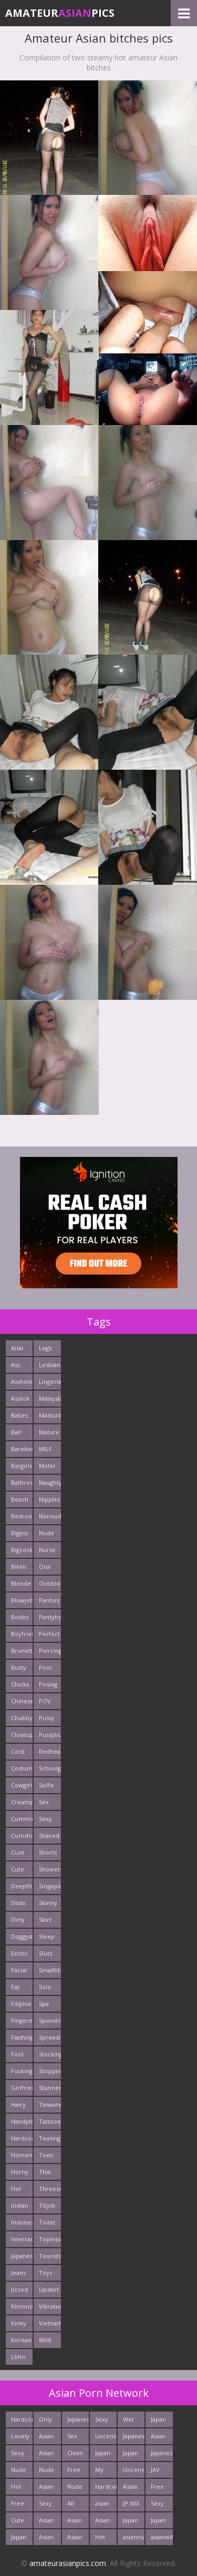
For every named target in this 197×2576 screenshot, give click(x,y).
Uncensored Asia (133, 2472)
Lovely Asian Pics (20, 2438)
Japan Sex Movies (161, 2522)
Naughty (49, 1482)
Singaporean (49, 1886)
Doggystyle (22, 1936)
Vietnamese (49, 2323)
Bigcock (22, 1550)
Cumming (22, 1819)
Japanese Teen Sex (133, 2438)
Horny (19, 2172)
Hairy (18, 2104)
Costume (22, 1768)
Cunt (17, 1852)
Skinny (48, 1903)
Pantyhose (49, 1617)
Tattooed (49, 2121)
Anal (17, 1348)
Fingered (22, 2020)
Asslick (20, 1398)
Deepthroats (22, 1886)
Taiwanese (49, 2104)
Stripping (49, 2071)
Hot (16, 2188)
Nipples (49, 1499)
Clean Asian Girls (75, 2455)
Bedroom (22, 1516)
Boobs (19, 1617)
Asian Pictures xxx (49, 2539)
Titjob (47, 2205)
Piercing (49, 1650)
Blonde (21, 1583)
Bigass (19, 1533)
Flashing (22, 2037)
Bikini (18, 1566)
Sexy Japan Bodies (20, 2455)
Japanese (22, 2256)
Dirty (18, 1919)
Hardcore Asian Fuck (106, 2488)
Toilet (47, 2222)
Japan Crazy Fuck (103, 2455)
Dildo (18, 1903)
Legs (45, 1348)
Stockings (49, 2054)
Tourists (49, 2256)
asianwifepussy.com (161, 2537)
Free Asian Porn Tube (74, 2472)
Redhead (49, 1751)
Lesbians (49, 1365)
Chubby (22, 1718)
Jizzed (19, 2289)
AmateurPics (60, 13)
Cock (18, 1751)
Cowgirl (21, 1785)
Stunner (49, 2088)
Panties (49, 1600)
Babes (19, 1415)
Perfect (49, 1634)
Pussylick (49, 1735)
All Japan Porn (74, 2505)
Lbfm (18, 2357)
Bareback (22, 1449)
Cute (17, 1869)
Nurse (47, 1550)
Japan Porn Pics (130, 2522)
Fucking (22, 2071)
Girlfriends (22, 2088)
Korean (21, 2340)
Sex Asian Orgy (74, 2438)
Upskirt (49, 2289)
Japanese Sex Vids (161, 2455)
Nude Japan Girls (18, 2472)
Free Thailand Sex (22, 2505)
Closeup (22, 1735)
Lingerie (49, 1381)
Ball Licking (20, 1434)
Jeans (18, 2273)
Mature (49, 1432)
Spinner (49, 2020)
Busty (18, 1667)
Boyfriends (22, 1634)
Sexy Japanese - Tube (106, 2421)
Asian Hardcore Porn (78, 2539)
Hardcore (22, 2138)
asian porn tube (102, 2505)
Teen (46, 2155)
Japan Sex (130, 2455)
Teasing (49, 2138)
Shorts (48, 1852)
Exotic (19, 1953)
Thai (45, 2172)
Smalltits (49, 1970)
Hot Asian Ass (102, 2539)
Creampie (22, 1802)
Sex (44, 1802)
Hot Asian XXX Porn (18, 2488)
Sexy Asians (159, 2505)
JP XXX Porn (131, 2505)
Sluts (45, 1953)
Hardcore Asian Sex (22, 2421)
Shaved (49, 1835)
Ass (15, 1365)
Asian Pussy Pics (75, 2522)
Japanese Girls (78, 2421)
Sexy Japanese (49, 2505)
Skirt (45, 1919)
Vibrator (49, 2306)
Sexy (45, 1819)
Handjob (22, 2121)
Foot (17, 2054)
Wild (45, 2340)
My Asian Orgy (102, 2472)
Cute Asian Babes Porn (19, 2522)
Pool (45, 1667)
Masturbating (49, 1415)
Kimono (22, 2306)
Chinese (22, 1701)
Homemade (22, 2155)
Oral (45, 1566)
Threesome (49, 2188)
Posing (48, 1684)
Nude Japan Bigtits (75, 2488)
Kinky (18, 2323)
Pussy (47, 1718)
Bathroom (22, 1482)
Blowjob (22, 1600)
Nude (46, 1533)
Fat (15, 1987)
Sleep (47, 1936)
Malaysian (49, 1398)
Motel (47, 1466)
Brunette (22, 1650)
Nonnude (49, 1516)
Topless (49, 2239)
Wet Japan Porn (130, 2421)
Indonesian (22, 2222)
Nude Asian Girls (46, 2472)
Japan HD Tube (18, 2539)
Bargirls (21, 1466)
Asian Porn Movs (102, 2522)
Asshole (22, 1381)
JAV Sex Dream (160, 2472)
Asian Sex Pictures (49, 2455)
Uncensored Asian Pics (106, 2438)
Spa (44, 2004)
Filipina (21, 2004)
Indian (19, 2205)
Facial (19, 1970)
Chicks (20, 1684)
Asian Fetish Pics (47, 2488)
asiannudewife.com (133, 2537)
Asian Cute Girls (158, 2438)
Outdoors (49, 1583)
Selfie (46, 1785)
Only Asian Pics (46, 2421)
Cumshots (22, 1835)
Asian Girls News (130, 2488)
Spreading (49, 2037)
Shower (49, 1869)
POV (45, 1701)
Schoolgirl (49, 1768)
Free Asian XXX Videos (160, 2488)
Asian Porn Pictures (49, 2522)
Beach (19, 1499)
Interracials (22, 2239)
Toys (45, 2273)
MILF (45, 1449)
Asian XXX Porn (46, 2438)
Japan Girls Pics (158, 2421)
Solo (45, 1987)
